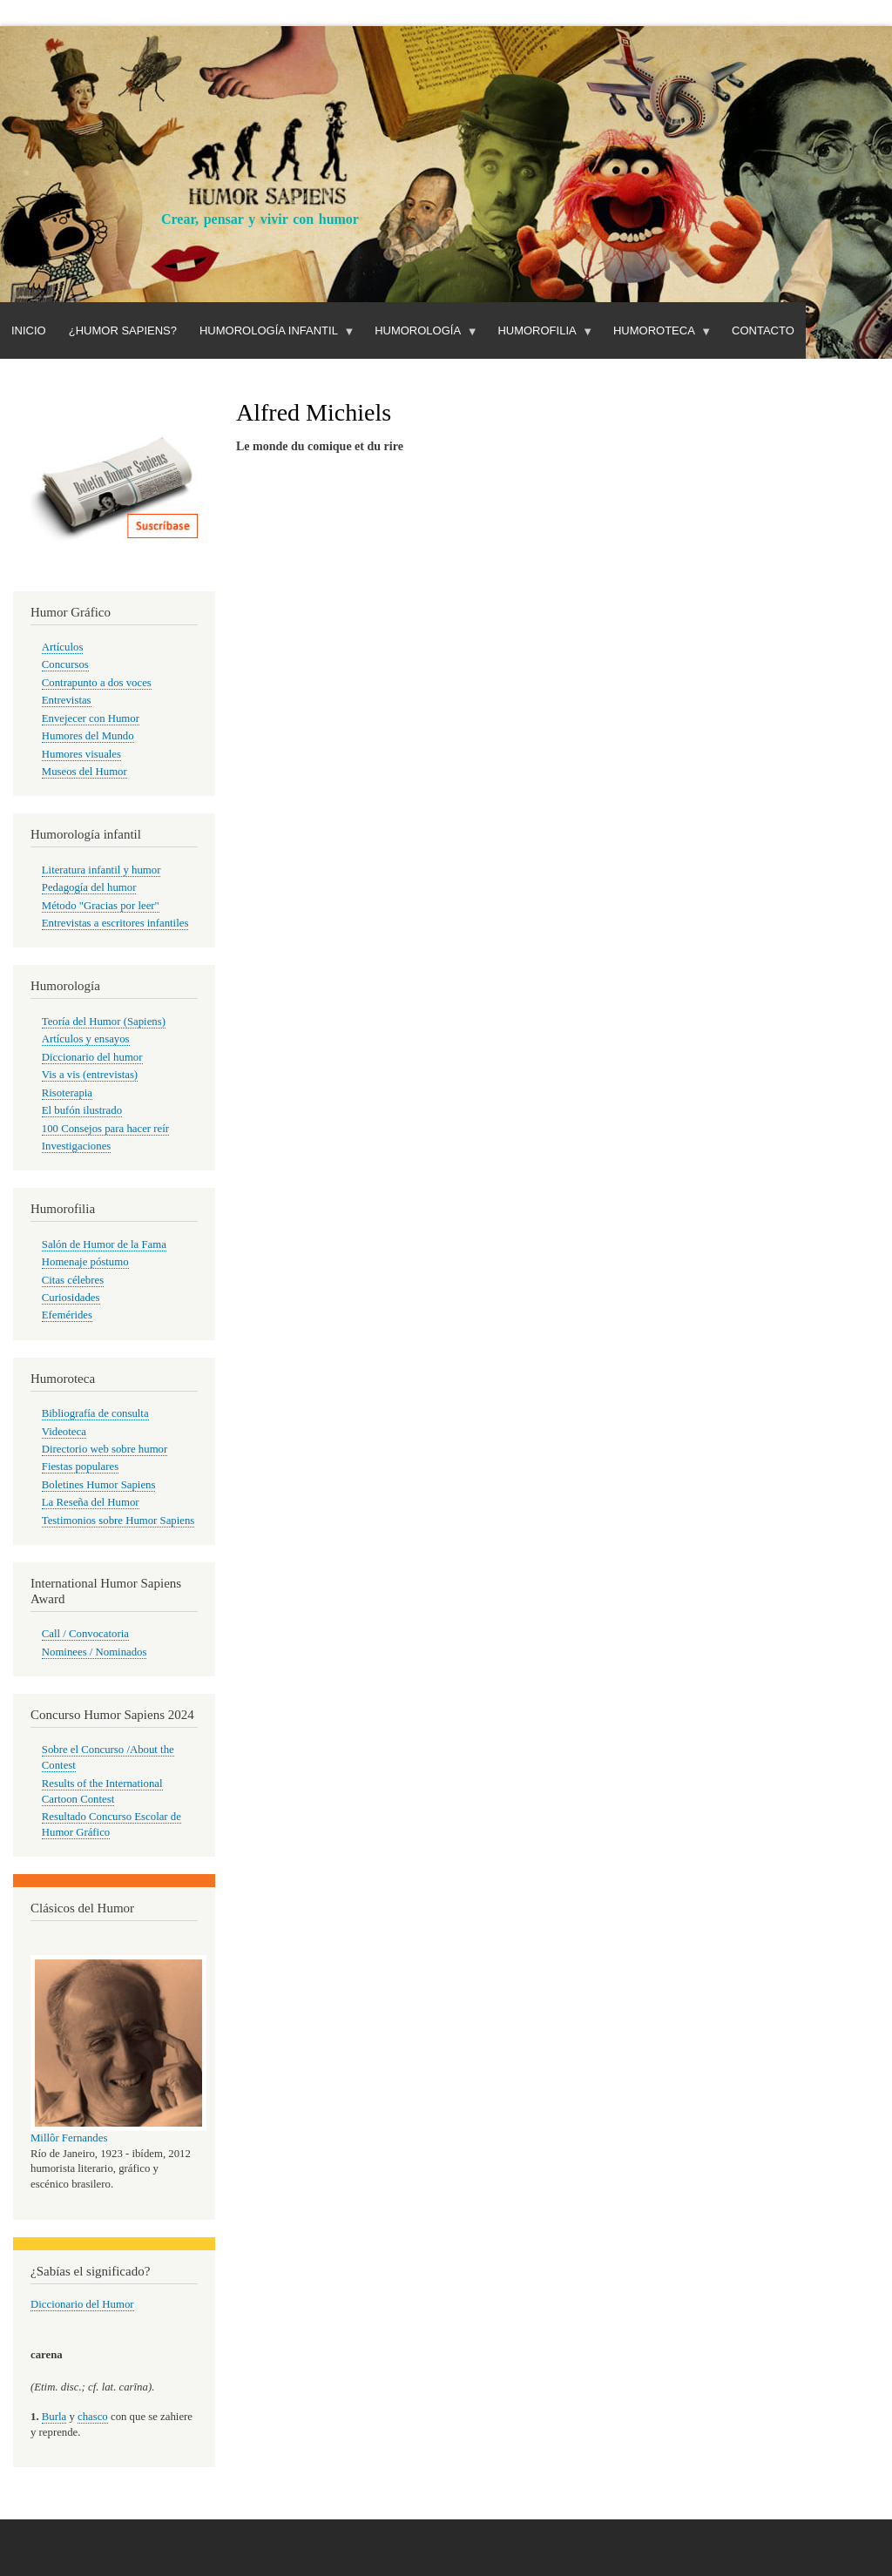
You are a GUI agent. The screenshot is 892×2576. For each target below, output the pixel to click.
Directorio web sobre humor (104, 1449)
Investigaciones (77, 1146)
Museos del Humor (84, 771)
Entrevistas (66, 700)
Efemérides (67, 1315)
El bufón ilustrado (82, 1110)
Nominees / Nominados (94, 1652)
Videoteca (64, 1432)
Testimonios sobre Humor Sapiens (118, 1520)
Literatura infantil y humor (101, 870)
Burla (54, 2417)
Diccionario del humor (92, 1057)
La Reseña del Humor (90, 1502)
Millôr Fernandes (68, 2138)
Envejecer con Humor (90, 718)
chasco (93, 2417)
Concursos (65, 664)
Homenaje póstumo (85, 1262)
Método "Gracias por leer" (100, 906)
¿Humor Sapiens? (123, 330)
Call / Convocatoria (85, 1634)
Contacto (763, 330)
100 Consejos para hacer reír (105, 1129)
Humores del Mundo (88, 736)
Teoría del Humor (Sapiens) (104, 1021)
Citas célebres (73, 1280)
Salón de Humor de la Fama (104, 1244)
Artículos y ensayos (86, 1039)
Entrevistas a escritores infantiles (115, 923)
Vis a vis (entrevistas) (90, 1075)
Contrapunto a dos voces (97, 683)
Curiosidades (71, 1297)
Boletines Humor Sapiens (99, 1485)
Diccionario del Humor (82, 2304)
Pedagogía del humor (89, 887)
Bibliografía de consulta (95, 1413)
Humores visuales (81, 754)
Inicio (28, 330)
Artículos (63, 647)
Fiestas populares (80, 1466)
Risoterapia (67, 1093)
